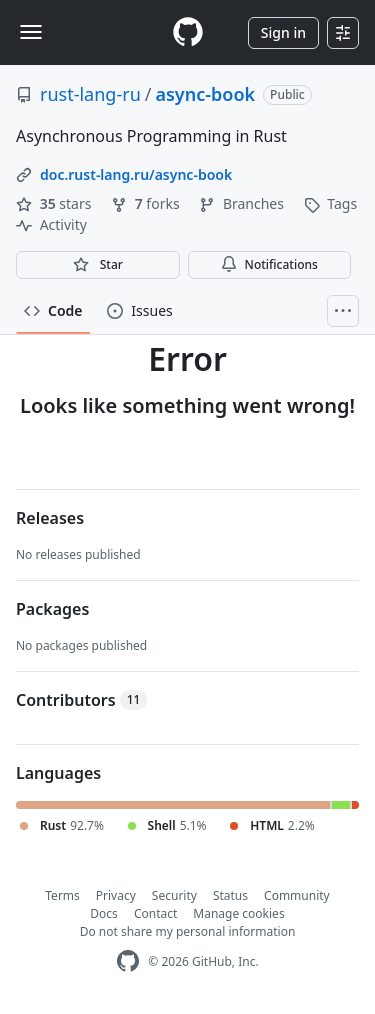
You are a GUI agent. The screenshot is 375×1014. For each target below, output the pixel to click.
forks (147, 203)
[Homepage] (188, 32)
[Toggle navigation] (31, 32)
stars (55, 203)
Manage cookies (238, 913)
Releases (50, 518)
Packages (52, 609)
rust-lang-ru (90, 94)
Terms (62, 895)
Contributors (81, 700)
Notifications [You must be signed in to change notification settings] (269, 264)
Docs (104, 913)
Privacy (116, 895)
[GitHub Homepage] (128, 961)
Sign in (283, 32)
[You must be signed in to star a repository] (98, 265)
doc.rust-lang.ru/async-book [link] (136, 174)
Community (297, 895)
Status (230, 895)
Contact (155, 913)
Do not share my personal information (188, 931)
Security (174, 895)
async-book (205, 94)
